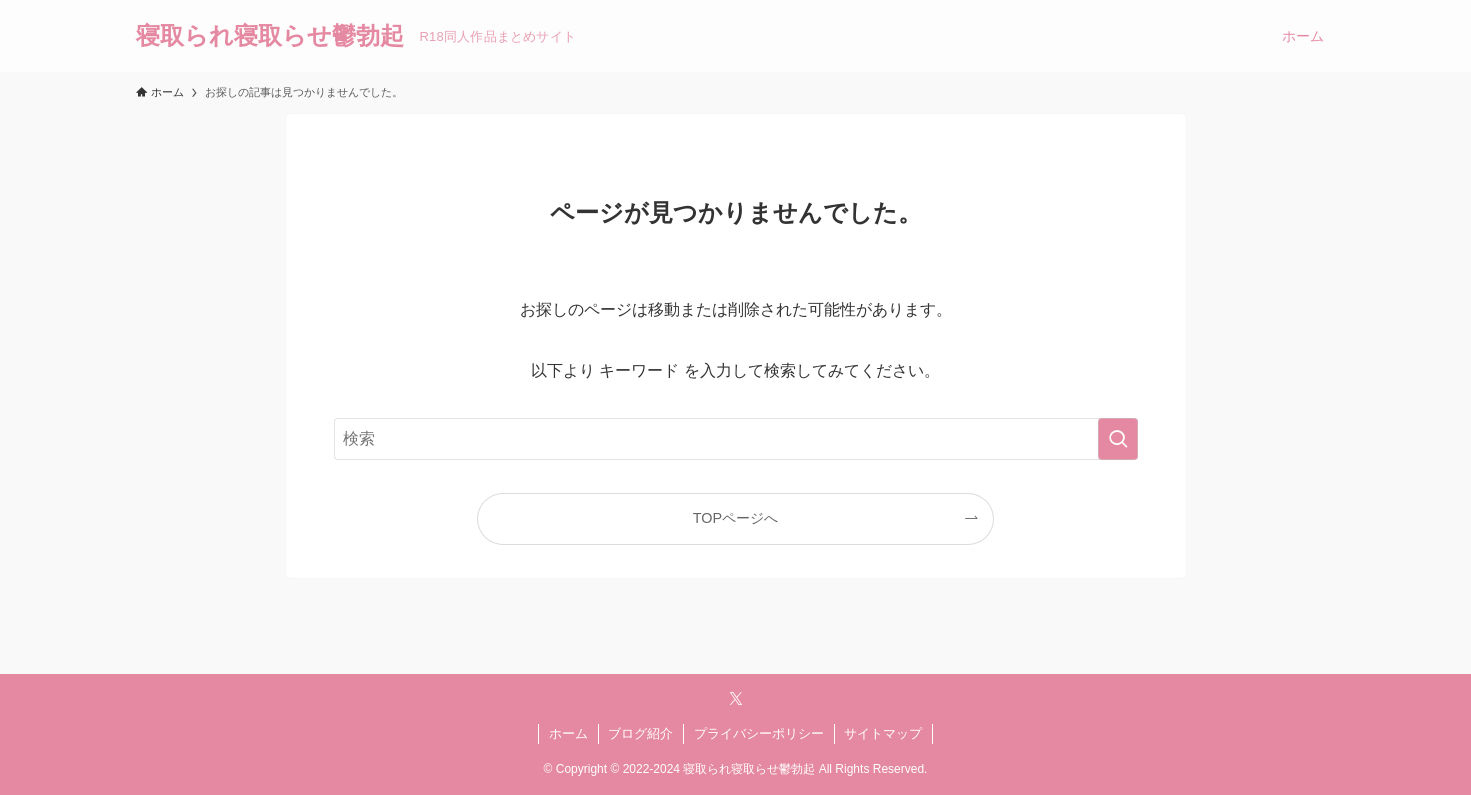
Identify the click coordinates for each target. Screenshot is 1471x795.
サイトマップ (883, 733)
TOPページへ (735, 518)
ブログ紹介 (640, 733)
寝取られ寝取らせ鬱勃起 (270, 36)
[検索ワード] (736, 439)
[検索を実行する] (1118, 439)
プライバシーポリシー (759, 733)
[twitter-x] (736, 699)
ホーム (568, 733)
